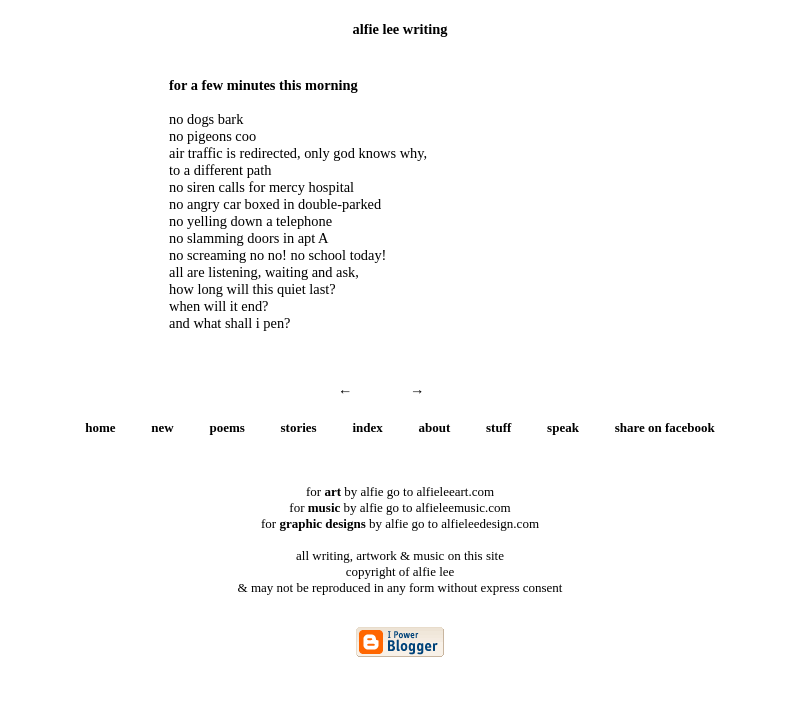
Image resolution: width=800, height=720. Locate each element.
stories (299, 427)
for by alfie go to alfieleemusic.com (399, 507)
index (367, 427)
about (435, 427)
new (162, 427)
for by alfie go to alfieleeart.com (400, 491)
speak (563, 427)
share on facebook (665, 427)
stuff (498, 427)
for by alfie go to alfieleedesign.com (400, 523)
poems (226, 427)
